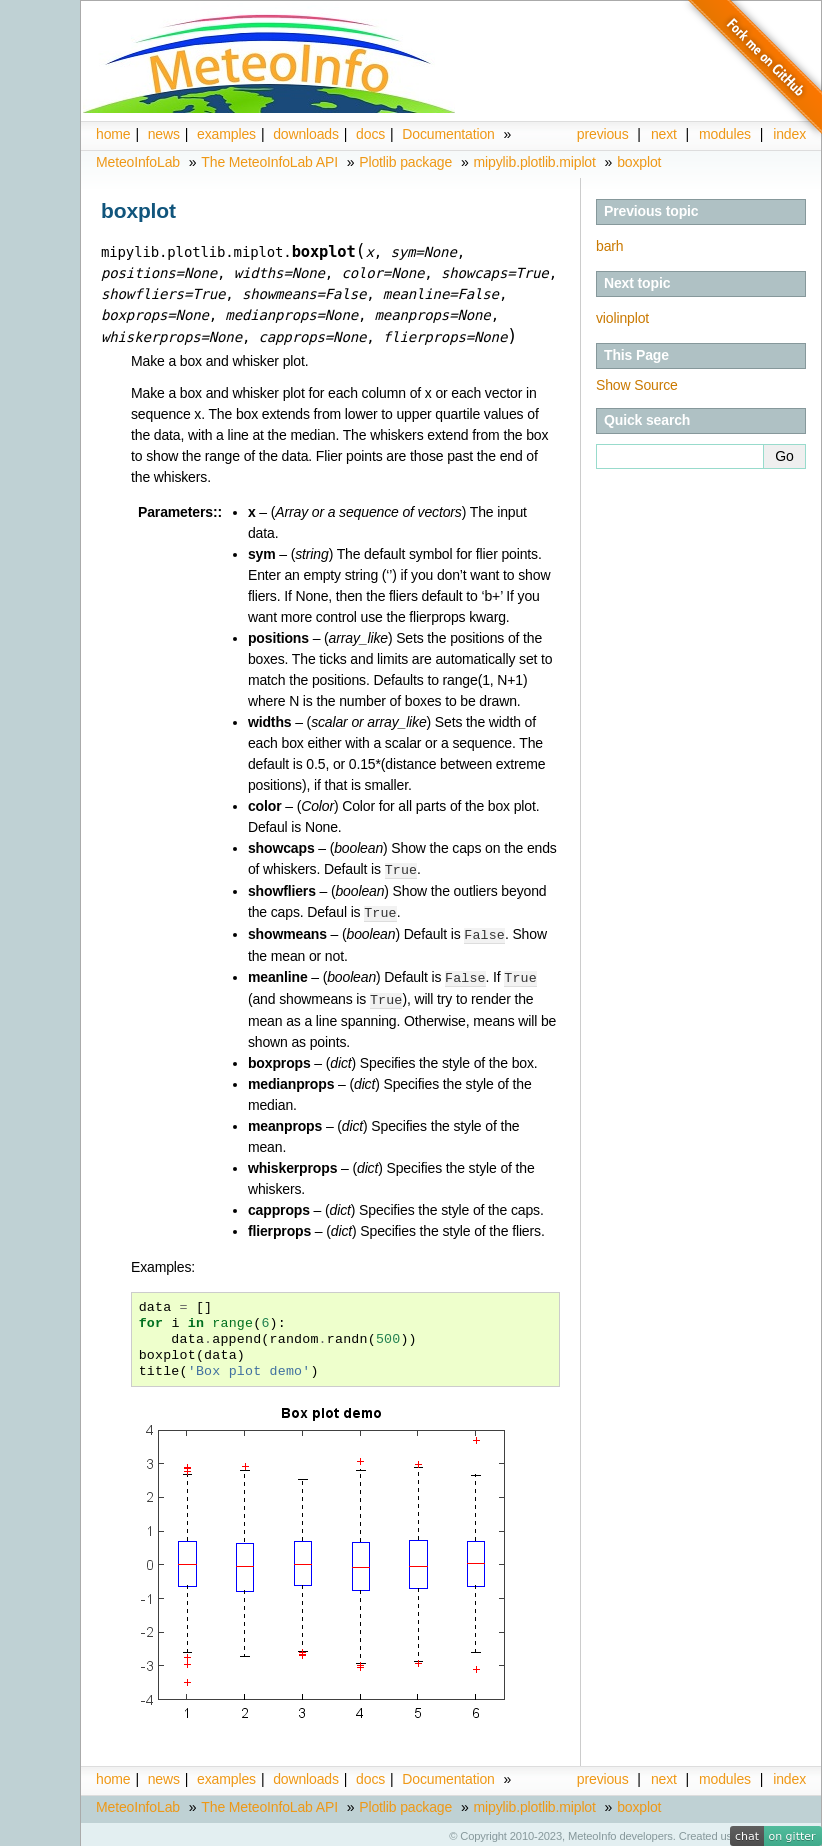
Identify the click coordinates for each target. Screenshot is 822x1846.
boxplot (639, 162)
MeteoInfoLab (138, 162)
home (113, 134)
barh (609, 246)
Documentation (448, 134)
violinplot (622, 318)
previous (603, 134)
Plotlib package (405, 162)
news (164, 134)
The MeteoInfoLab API (269, 162)
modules (725, 1774)
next (664, 134)
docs (370, 134)
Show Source (637, 385)
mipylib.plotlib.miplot (535, 162)
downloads (306, 134)
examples (226, 134)
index (789, 1774)
